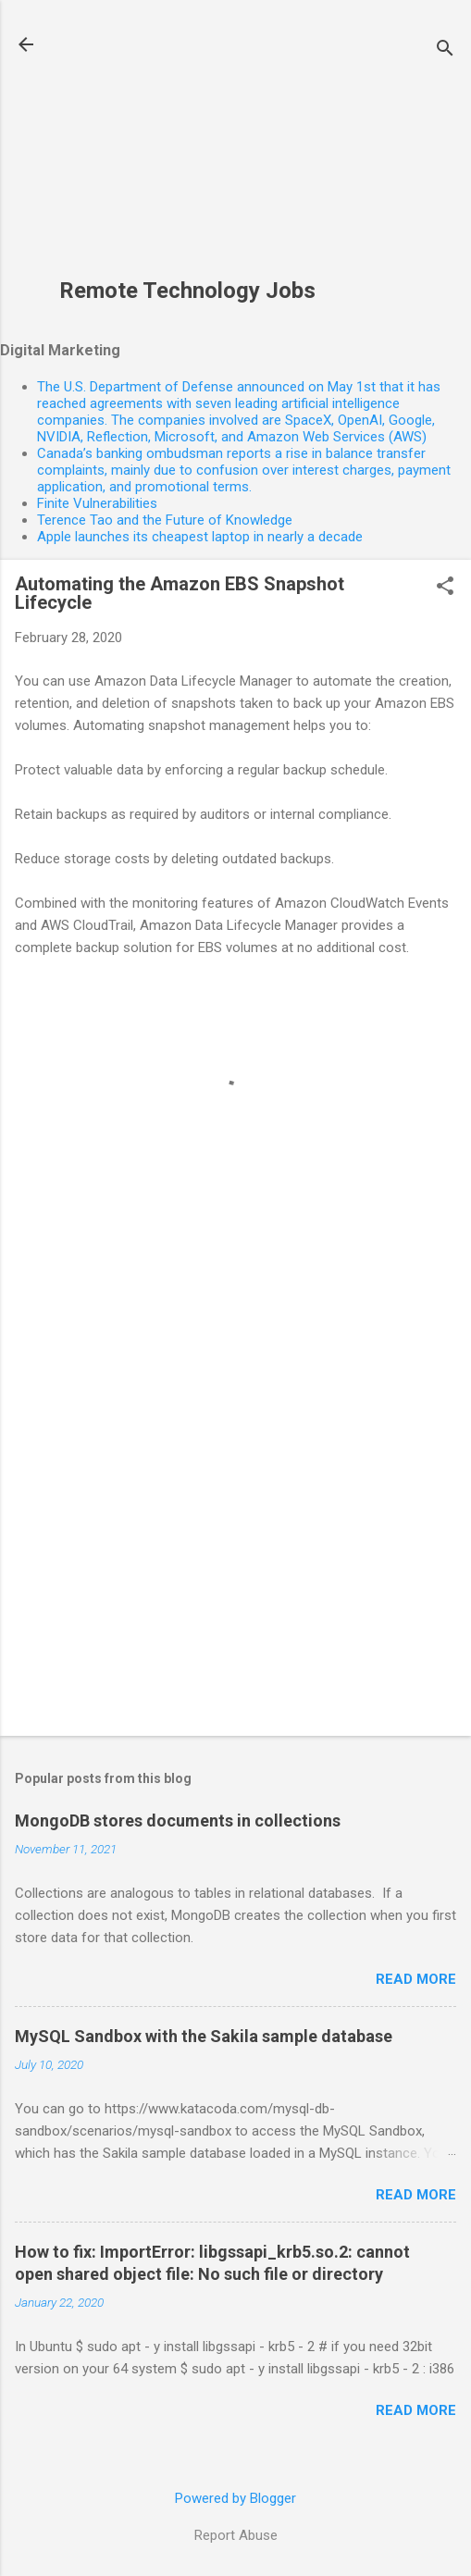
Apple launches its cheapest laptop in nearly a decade (200, 536)
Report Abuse (236, 2535)
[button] (445, 588)
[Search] (445, 50)
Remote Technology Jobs (187, 290)
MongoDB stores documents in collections (178, 1820)
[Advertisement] (187, 149)
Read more (416, 1979)
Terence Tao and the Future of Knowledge (164, 520)
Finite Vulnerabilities (97, 503)
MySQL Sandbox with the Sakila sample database (203, 2036)
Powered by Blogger (235, 2498)
